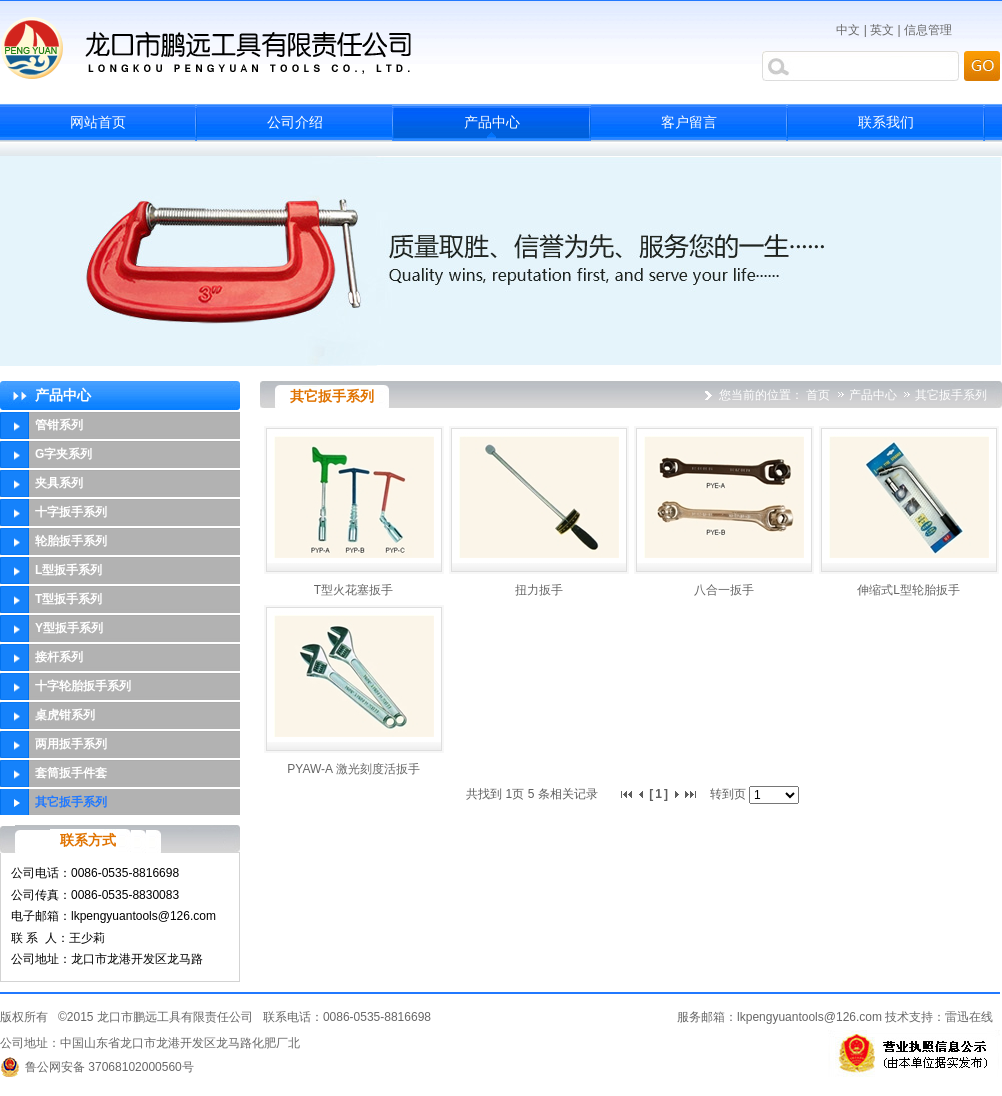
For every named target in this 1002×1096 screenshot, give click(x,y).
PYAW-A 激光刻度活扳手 (353, 769)
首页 (818, 395)
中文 (848, 30)
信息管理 (928, 30)
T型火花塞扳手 (353, 590)
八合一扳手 (724, 590)
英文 (882, 30)
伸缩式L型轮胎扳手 (908, 590)
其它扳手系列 (951, 395)
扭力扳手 (539, 590)
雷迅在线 (969, 1017)
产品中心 (874, 395)
